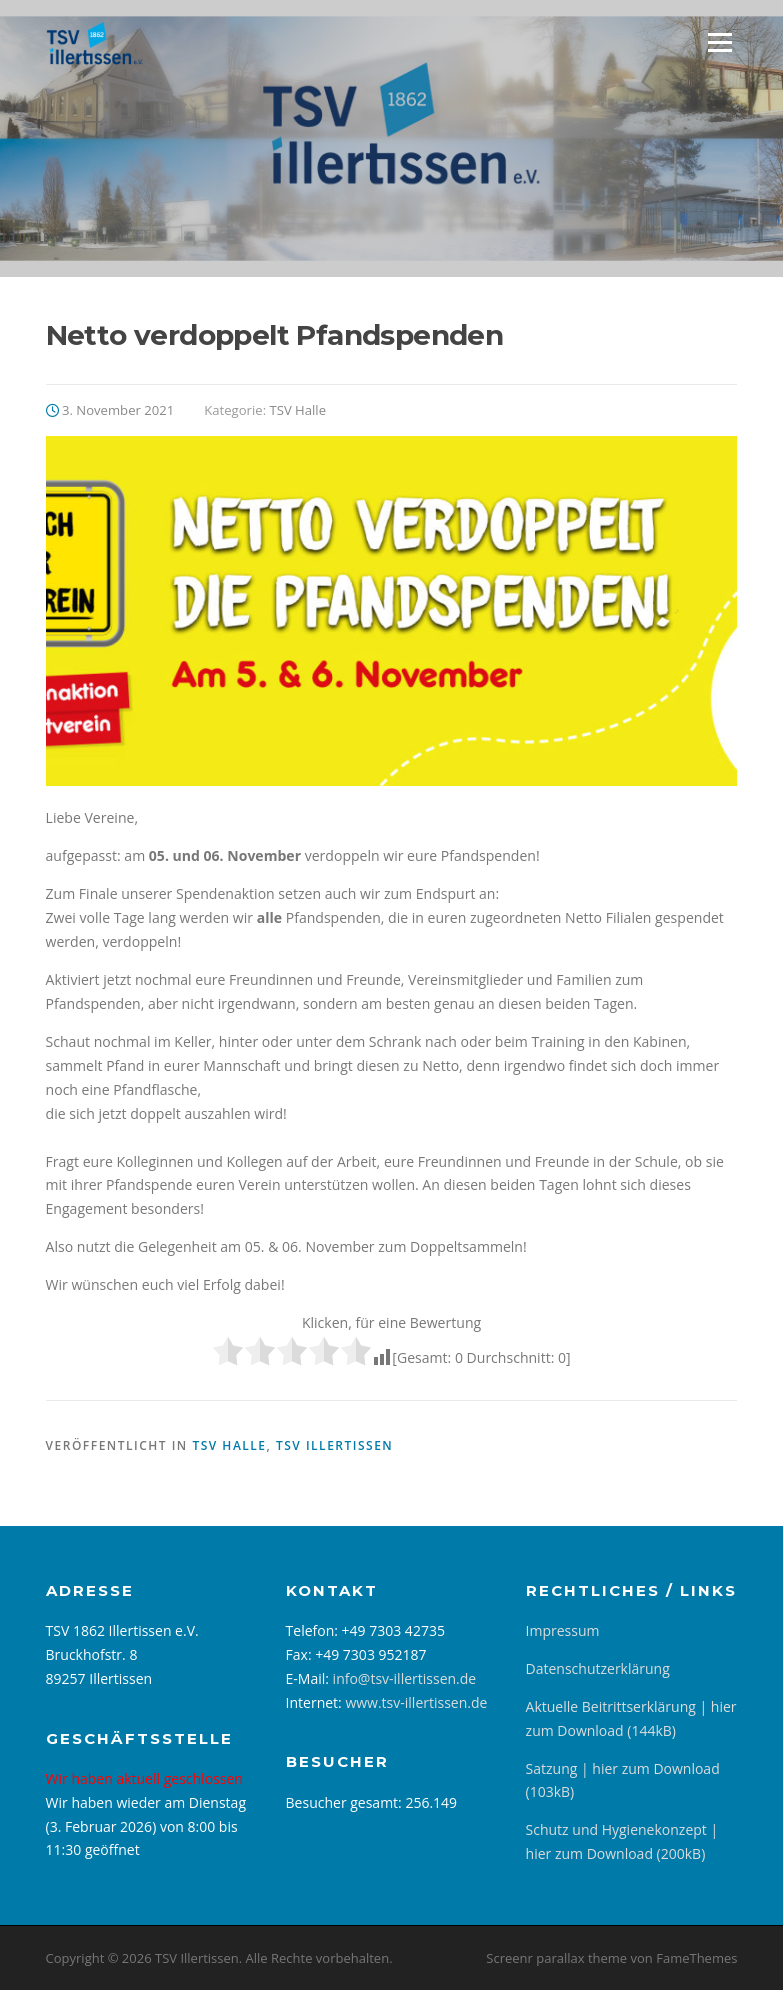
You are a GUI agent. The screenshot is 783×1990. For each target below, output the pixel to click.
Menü (719, 42)
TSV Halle (297, 410)
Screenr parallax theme (556, 1958)
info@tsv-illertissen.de (405, 1678)
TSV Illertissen (334, 1445)
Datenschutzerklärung (598, 1668)
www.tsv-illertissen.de (416, 1702)
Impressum (563, 1630)
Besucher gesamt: (346, 1802)
